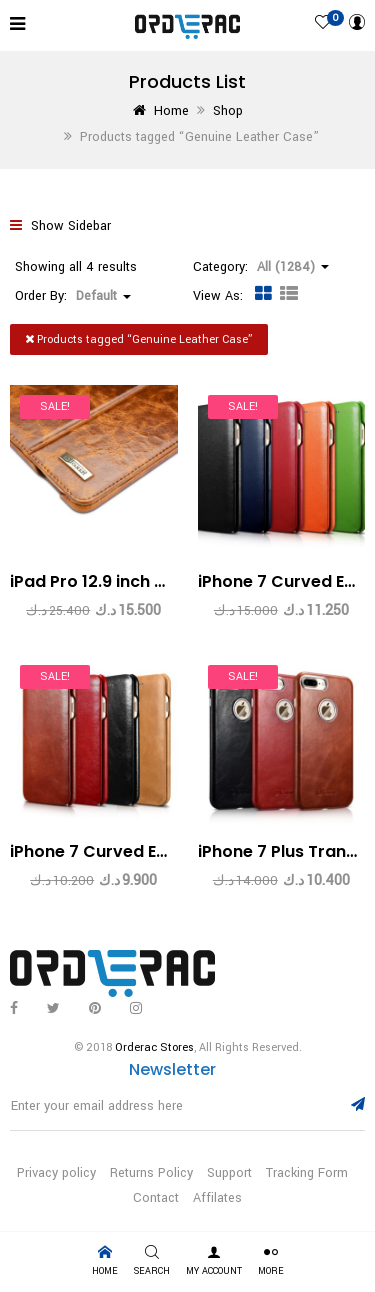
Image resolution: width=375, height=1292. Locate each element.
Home (171, 111)
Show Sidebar (60, 226)
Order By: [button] (73, 296)
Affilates (217, 1198)
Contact (156, 1198)
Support (229, 1173)
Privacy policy (56, 1173)
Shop (228, 111)
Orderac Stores (154, 1047)
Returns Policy (151, 1173)
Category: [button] (261, 267)
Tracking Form (307, 1173)
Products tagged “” (139, 339)
